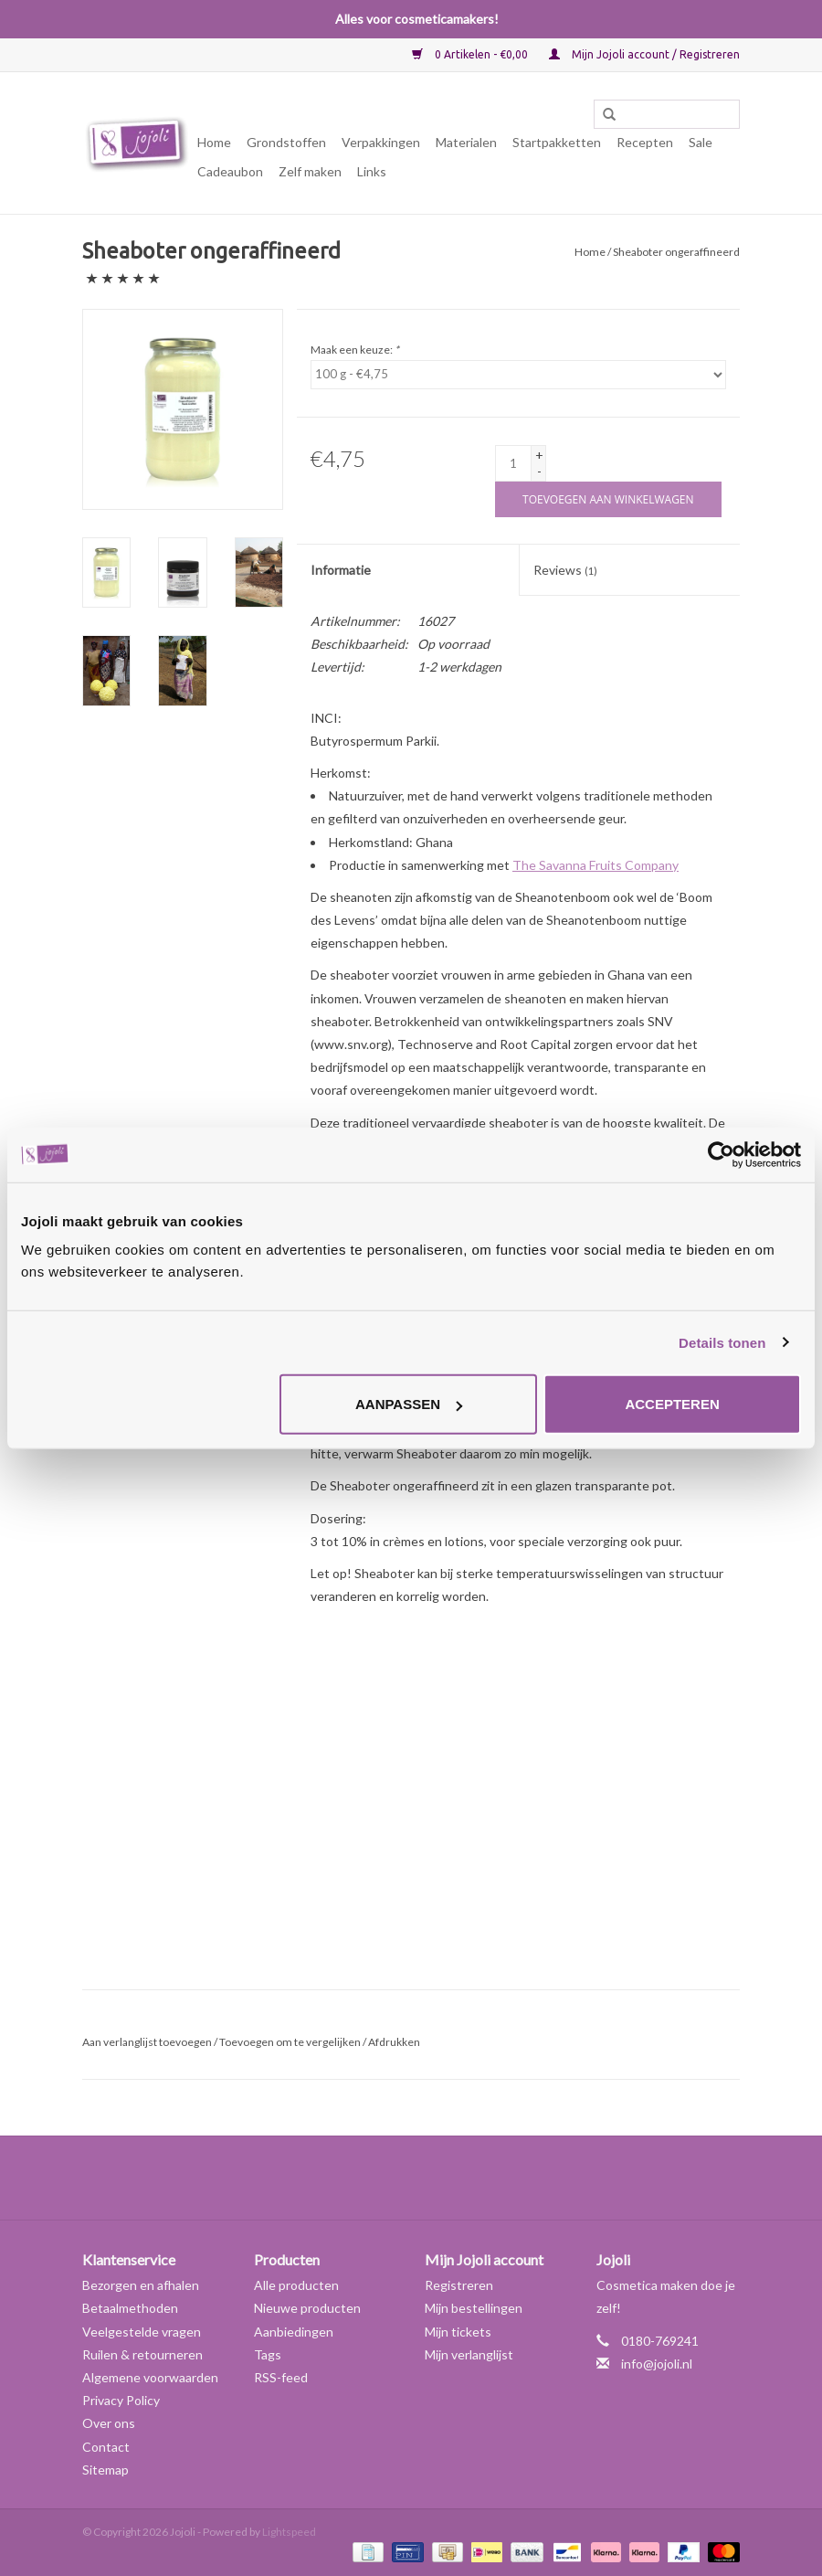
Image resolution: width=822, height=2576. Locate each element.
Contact (106, 2446)
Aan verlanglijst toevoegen (147, 2042)
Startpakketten (556, 142)
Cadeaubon (230, 171)
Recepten (644, 142)
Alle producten (296, 2285)
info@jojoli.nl (656, 2363)
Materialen (466, 142)
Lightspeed (289, 2532)
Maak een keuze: (355, 349)
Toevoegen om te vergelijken (291, 2042)
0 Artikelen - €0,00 (471, 54)
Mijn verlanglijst (469, 2354)
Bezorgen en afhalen (140, 2285)
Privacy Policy (121, 2400)
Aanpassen (408, 1404)
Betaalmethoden (130, 2308)
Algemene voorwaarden (150, 2377)
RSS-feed (281, 2377)
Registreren (459, 2285)
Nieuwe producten (307, 2308)
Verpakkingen (381, 142)
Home (214, 142)
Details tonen (722, 1342)
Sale (700, 142)
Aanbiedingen (293, 2331)
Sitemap (105, 2469)
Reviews (565, 570)
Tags (267, 2354)
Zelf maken (310, 171)
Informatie (341, 570)
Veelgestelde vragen (141, 2331)
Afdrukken (394, 2042)
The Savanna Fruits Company (595, 865)
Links (371, 171)
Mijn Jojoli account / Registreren (644, 54)
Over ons (108, 2423)
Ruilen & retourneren (142, 2354)
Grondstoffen (286, 142)
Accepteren (672, 1404)
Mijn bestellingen (473, 2308)
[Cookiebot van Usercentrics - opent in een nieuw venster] (721, 1154)
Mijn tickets (458, 2331)
